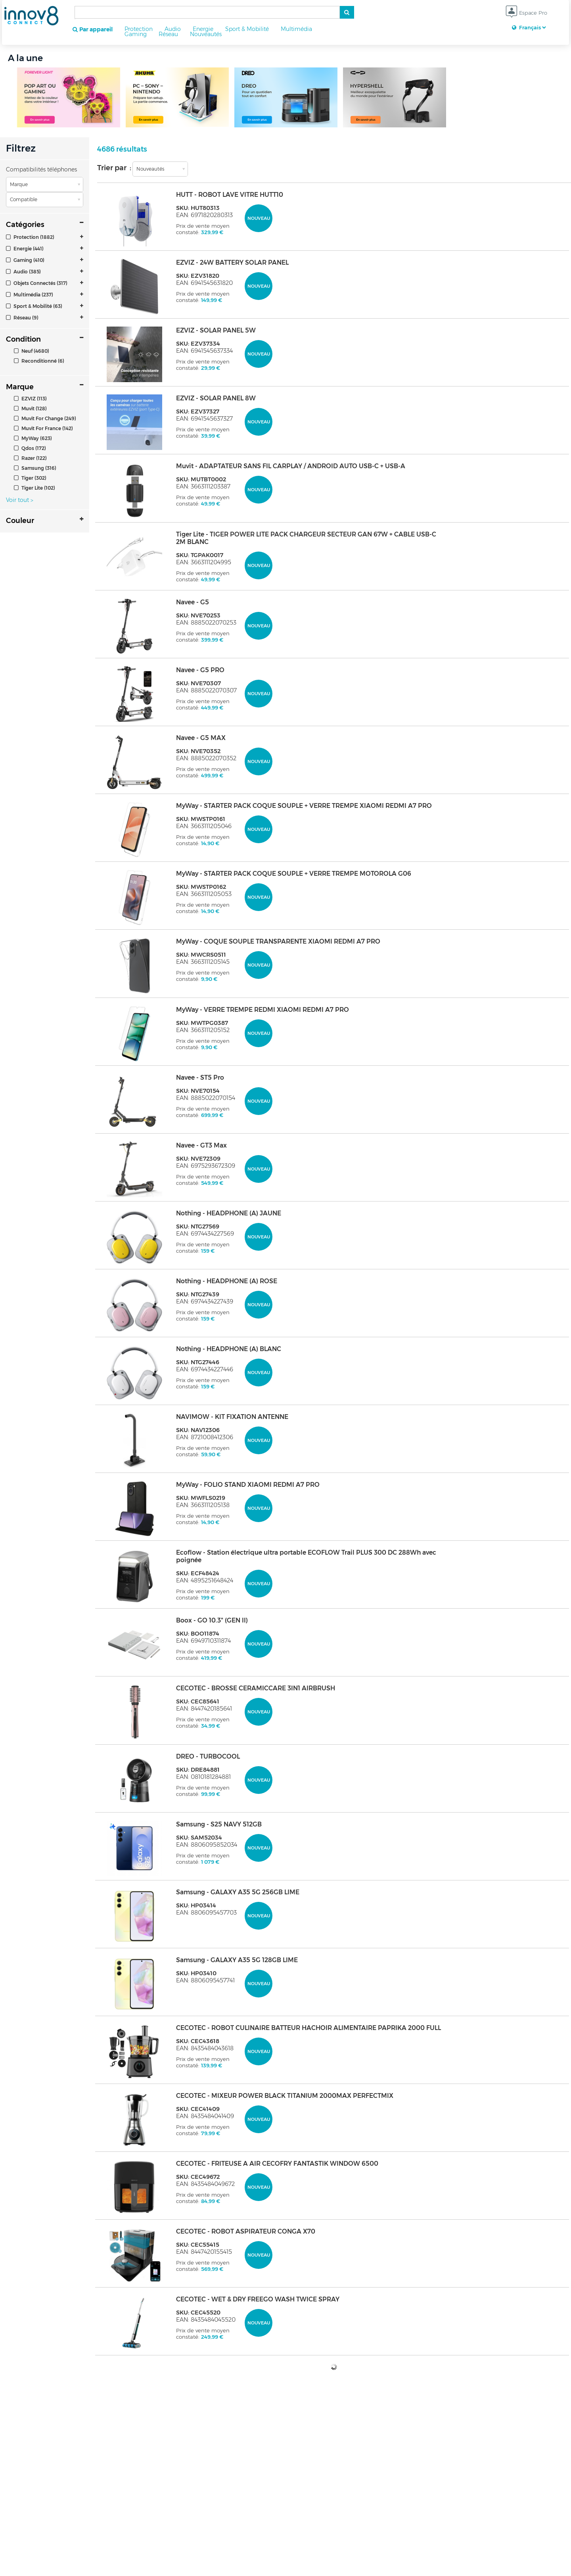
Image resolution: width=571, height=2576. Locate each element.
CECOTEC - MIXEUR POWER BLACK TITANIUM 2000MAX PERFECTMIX (284, 2095)
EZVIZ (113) (30, 399)
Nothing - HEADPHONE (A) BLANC (228, 1349)
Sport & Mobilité (247, 29)
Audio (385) (23, 272)
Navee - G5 (192, 602)
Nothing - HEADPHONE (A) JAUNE (228, 1213)
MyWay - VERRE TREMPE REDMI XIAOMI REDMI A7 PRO (262, 1009)
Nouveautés (206, 34)
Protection (139, 29)
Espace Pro (526, 13)
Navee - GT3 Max (201, 1145)
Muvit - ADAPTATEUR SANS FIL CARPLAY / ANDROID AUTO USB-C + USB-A (290, 466)
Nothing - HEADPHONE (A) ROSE (226, 1281)
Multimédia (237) (29, 295)
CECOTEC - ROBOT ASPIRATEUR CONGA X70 (245, 2231)
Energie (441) (25, 249)
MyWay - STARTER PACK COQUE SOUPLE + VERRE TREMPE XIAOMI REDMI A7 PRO (304, 805)
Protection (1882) (30, 237)
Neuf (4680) (31, 351)
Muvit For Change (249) (45, 418)
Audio (173, 29)
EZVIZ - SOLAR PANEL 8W (216, 398)
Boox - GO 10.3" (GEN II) (212, 1620)
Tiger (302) (30, 478)
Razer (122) (30, 458)
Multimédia (296, 29)
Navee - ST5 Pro (200, 1077)
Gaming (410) (25, 260)
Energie (203, 29)
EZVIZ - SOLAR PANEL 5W (216, 330)
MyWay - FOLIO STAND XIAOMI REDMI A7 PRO (248, 1484)
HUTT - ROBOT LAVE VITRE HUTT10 (229, 194)
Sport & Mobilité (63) (34, 306)
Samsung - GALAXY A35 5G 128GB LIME (237, 1960)
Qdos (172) (30, 448)
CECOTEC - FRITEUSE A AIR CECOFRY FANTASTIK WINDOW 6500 (277, 2163)
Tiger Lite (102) (34, 488)
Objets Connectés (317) (36, 283)
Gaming (136, 34)
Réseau (168, 34)
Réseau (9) (22, 318)
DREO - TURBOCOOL (208, 1756)
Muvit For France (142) (43, 428)
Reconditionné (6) (39, 361)
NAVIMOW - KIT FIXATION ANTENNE (232, 1417)
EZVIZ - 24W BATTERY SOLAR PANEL (232, 262)
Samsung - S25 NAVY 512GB (219, 1824)
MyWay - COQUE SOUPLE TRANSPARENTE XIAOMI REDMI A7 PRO (278, 941)
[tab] (44, 237)
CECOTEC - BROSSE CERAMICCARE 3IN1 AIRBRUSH (255, 1688)
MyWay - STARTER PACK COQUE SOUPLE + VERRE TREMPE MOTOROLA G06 (293, 873)
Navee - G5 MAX (201, 738)
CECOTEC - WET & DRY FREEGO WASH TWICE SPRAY (257, 2299)
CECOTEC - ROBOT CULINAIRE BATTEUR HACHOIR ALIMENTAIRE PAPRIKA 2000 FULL (308, 2028)
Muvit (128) (30, 408)
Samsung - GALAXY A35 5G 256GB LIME (237, 1892)
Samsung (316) (35, 468)
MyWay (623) (33, 438)
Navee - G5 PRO (200, 670)
